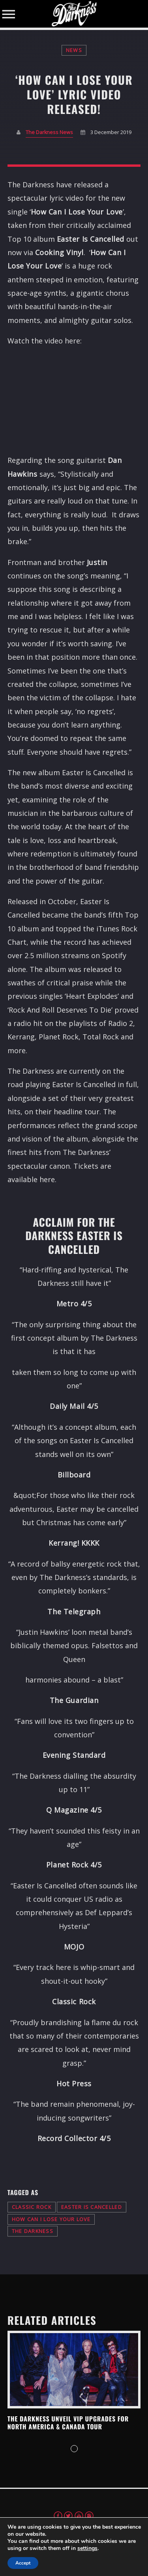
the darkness (32, 2231)
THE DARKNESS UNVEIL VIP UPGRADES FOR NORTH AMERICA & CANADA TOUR (68, 2422)
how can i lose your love (51, 2219)
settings (87, 2548)
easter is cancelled (91, 2207)
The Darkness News (49, 132)
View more (74, 2369)
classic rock (31, 2207)
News (74, 50)
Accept (22, 2563)
